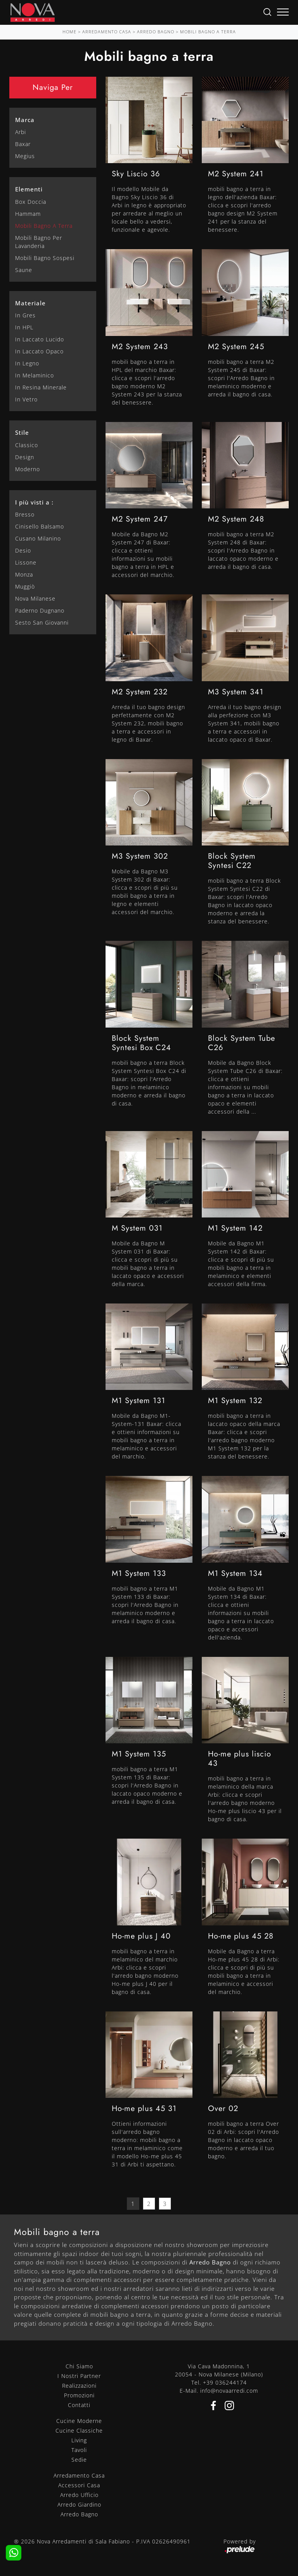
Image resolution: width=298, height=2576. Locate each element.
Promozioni (79, 2395)
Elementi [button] (29, 189)
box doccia (30, 201)
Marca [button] (25, 120)
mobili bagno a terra (44, 225)
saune (23, 270)
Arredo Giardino (79, 2504)
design (24, 457)
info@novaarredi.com (229, 2390)
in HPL (24, 327)
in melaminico (34, 375)
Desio (23, 550)
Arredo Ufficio (79, 2495)
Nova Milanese (35, 598)
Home (69, 31)
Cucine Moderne (79, 2420)
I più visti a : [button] (34, 502)
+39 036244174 (225, 2382)
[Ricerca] (267, 11)
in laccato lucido (39, 339)
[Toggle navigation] (283, 12)
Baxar (23, 144)
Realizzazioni (79, 2385)
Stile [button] (22, 432)
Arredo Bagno (155, 31)
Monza (24, 574)
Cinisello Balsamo (39, 526)
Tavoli (79, 2450)
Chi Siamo (79, 2366)
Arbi (20, 132)
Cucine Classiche (79, 2430)
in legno (27, 363)
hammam (28, 213)
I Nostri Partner (79, 2376)
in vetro (26, 399)
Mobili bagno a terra (208, 31)
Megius (25, 156)
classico (26, 445)
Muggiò (25, 586)
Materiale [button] (30, 303)
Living (79, 2440)
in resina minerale (41, 387)
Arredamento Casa (106, 31)
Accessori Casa (79, 2485)
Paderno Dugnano (39, 610)
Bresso (25, 514)
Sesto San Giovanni (42, 622)
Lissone (25, 562)
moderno (27, 469)
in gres (25, 315)
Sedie (79, 2459)
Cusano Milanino (38, 538)
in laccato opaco (39, 351)
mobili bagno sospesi (44, 258)
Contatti (79, 2405)
